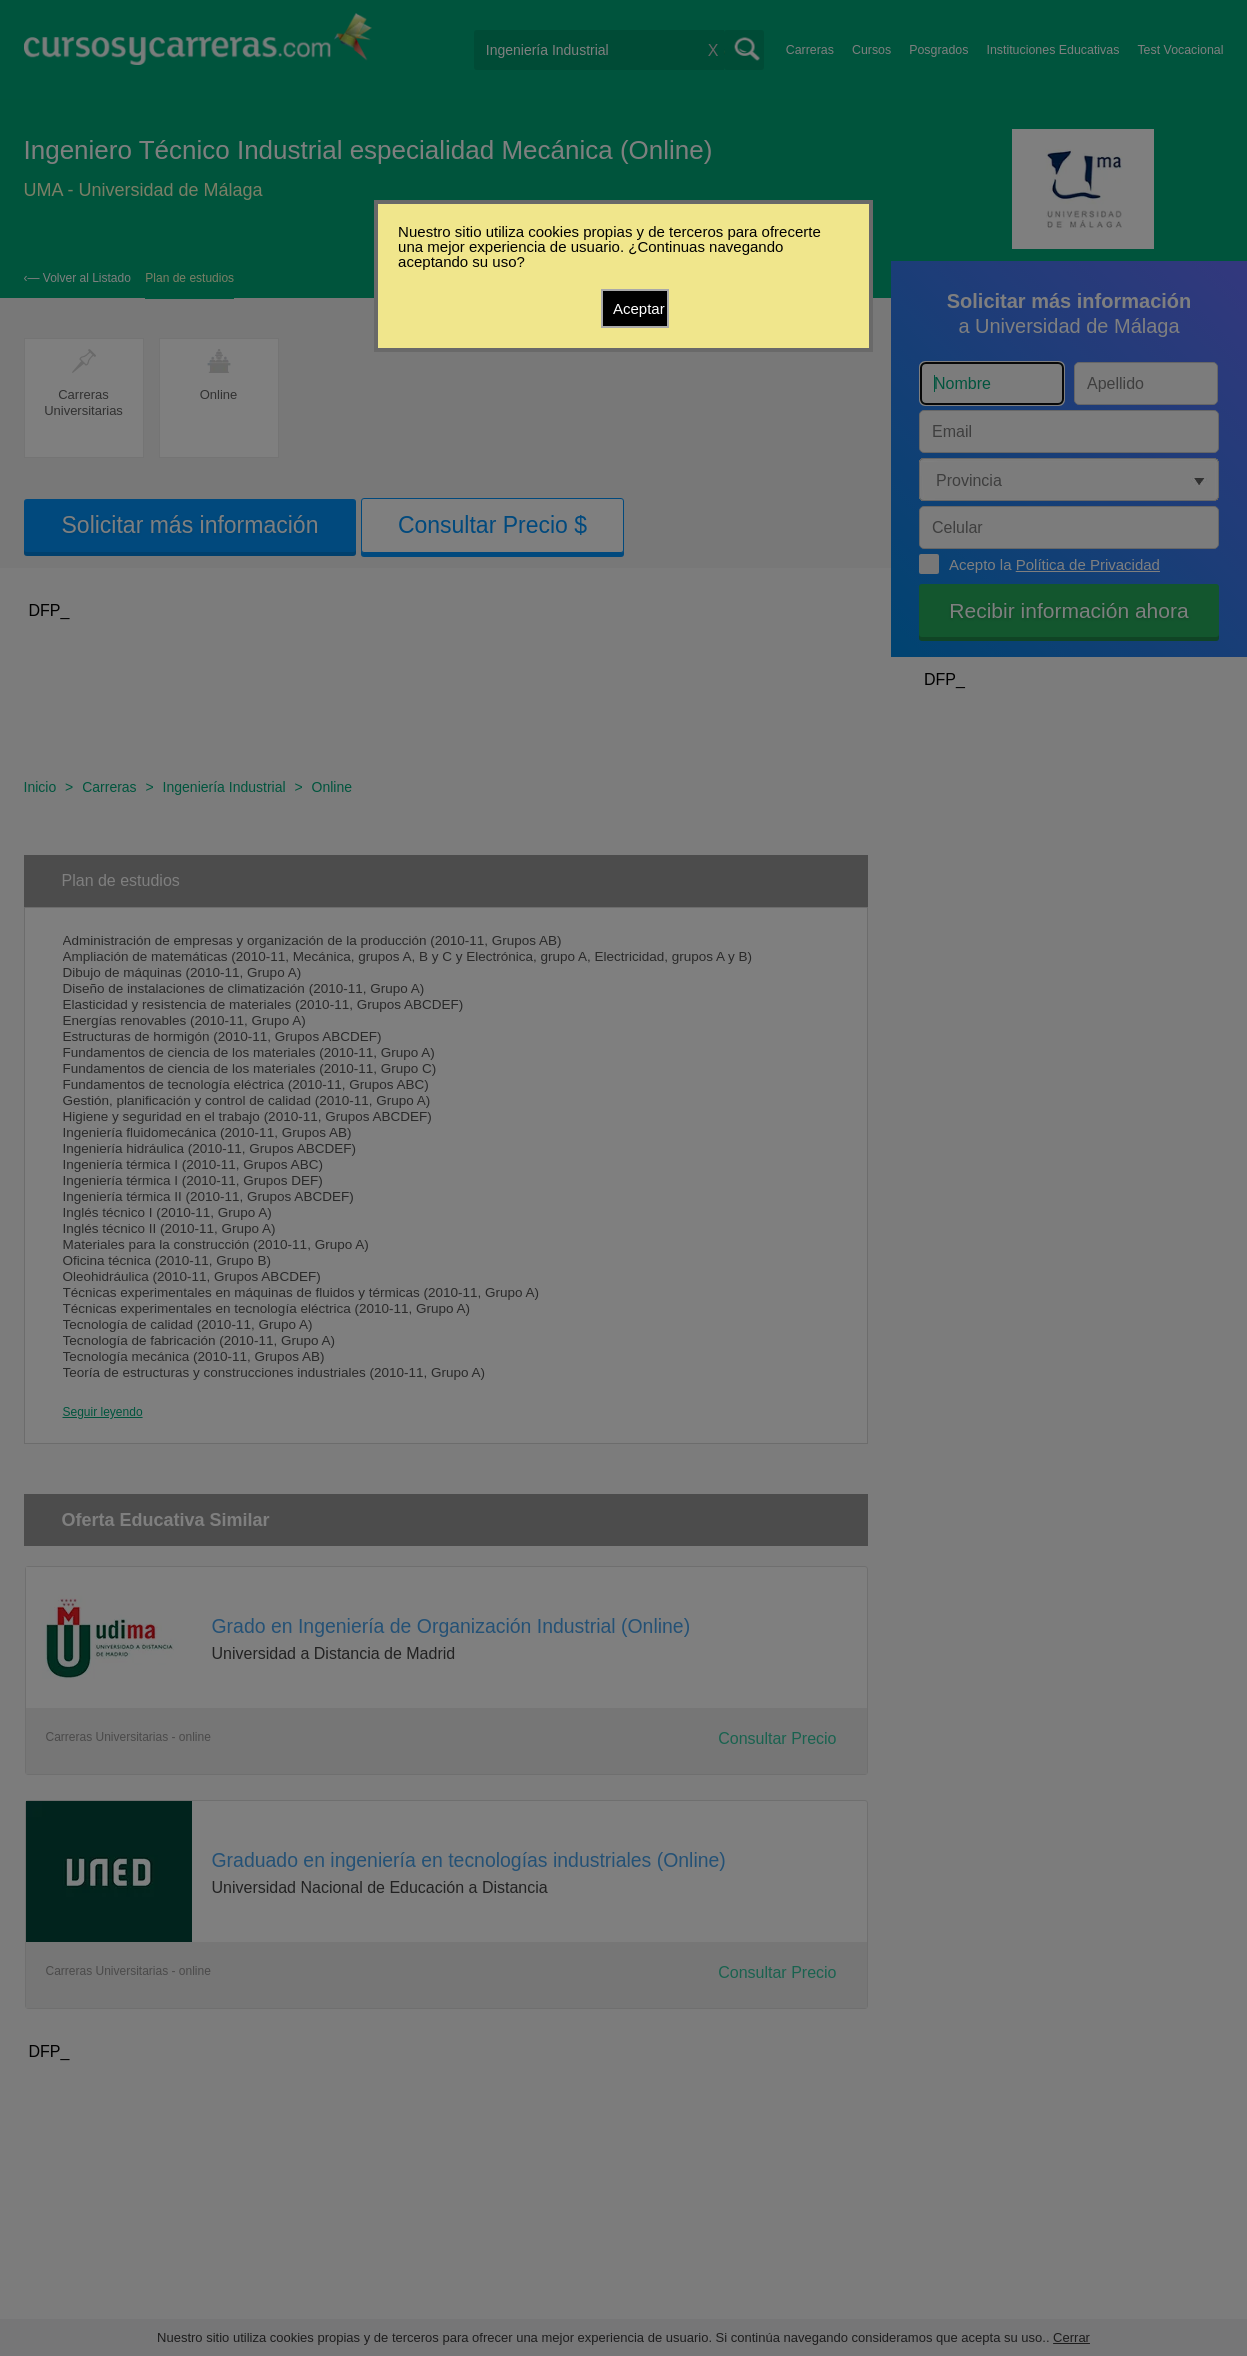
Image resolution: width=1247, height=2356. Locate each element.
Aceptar (639, 308)
